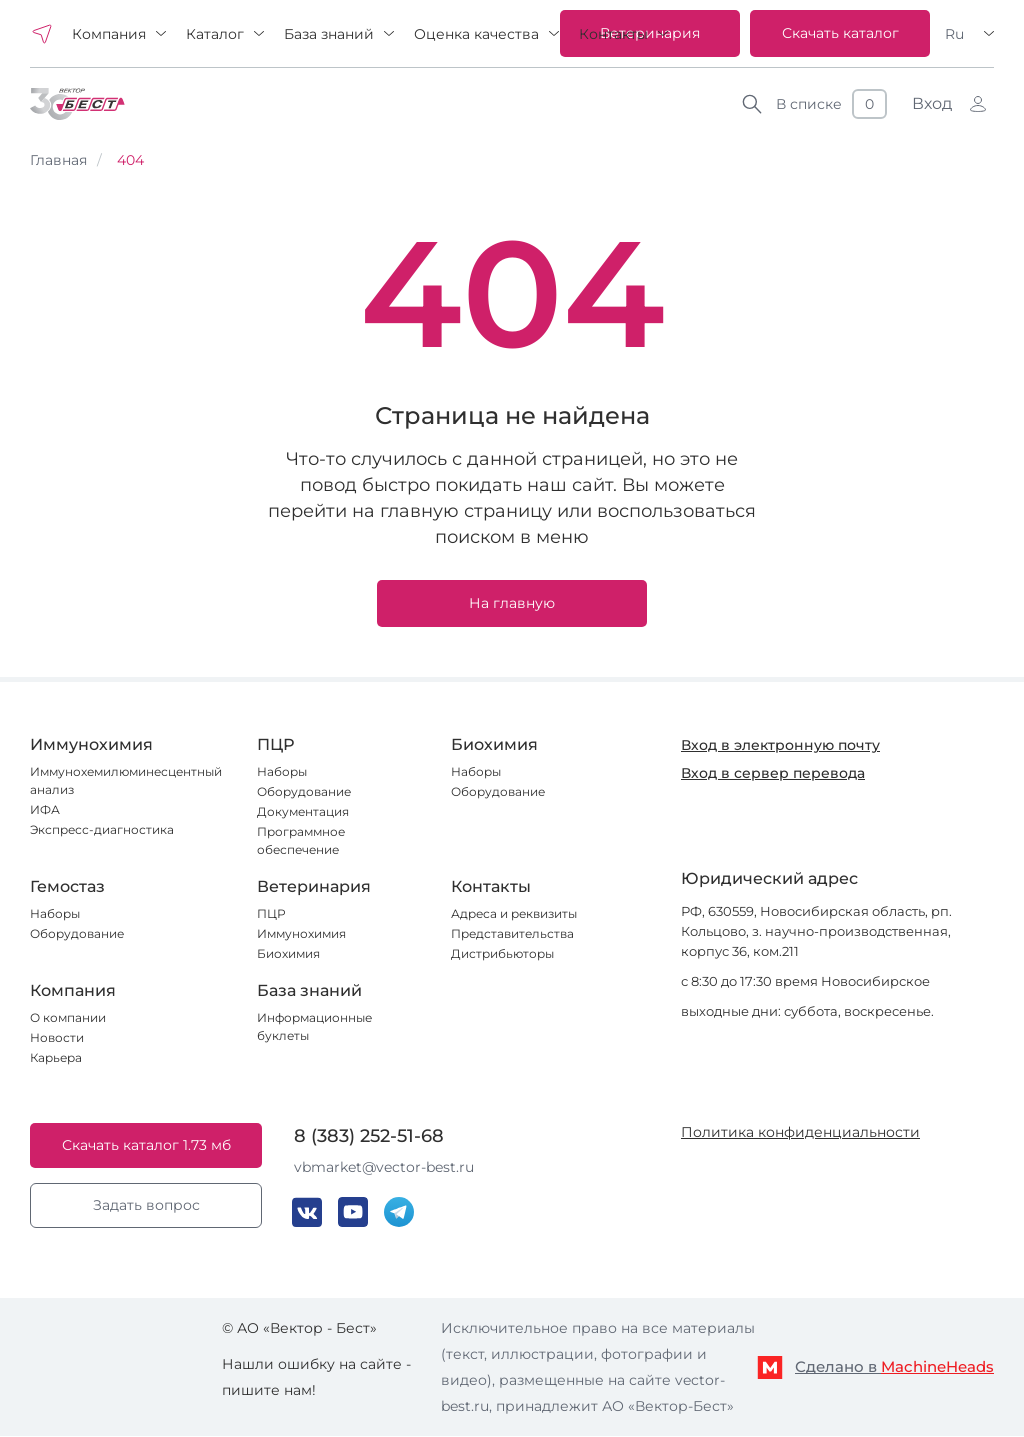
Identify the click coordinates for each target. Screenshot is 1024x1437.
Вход (932, 103)
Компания (109, 34)
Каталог (215, 34)
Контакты (613, 34)
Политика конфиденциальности (800, 1132)
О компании (68, 1017)
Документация (303, 811)
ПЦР (271, 913)
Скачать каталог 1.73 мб (146, 1145)
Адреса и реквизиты (514, 913)
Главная (58, 160)
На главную (512, 603)
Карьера (56, 1057)
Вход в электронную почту (780, 745)
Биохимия (288, 953)
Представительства (512, 933)
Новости (57, 1037)
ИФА (45, 809)
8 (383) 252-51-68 (369, 1136)
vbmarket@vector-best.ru (384, 1167)
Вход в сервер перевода (773, 773)
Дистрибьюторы (502, 953)
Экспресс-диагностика (102, 829)
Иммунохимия (301, 933)
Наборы (282, 771)
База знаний (329, 34)
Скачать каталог (840, 33)
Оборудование (304, 791)
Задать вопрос (146, 1205)
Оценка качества (476, 34)
